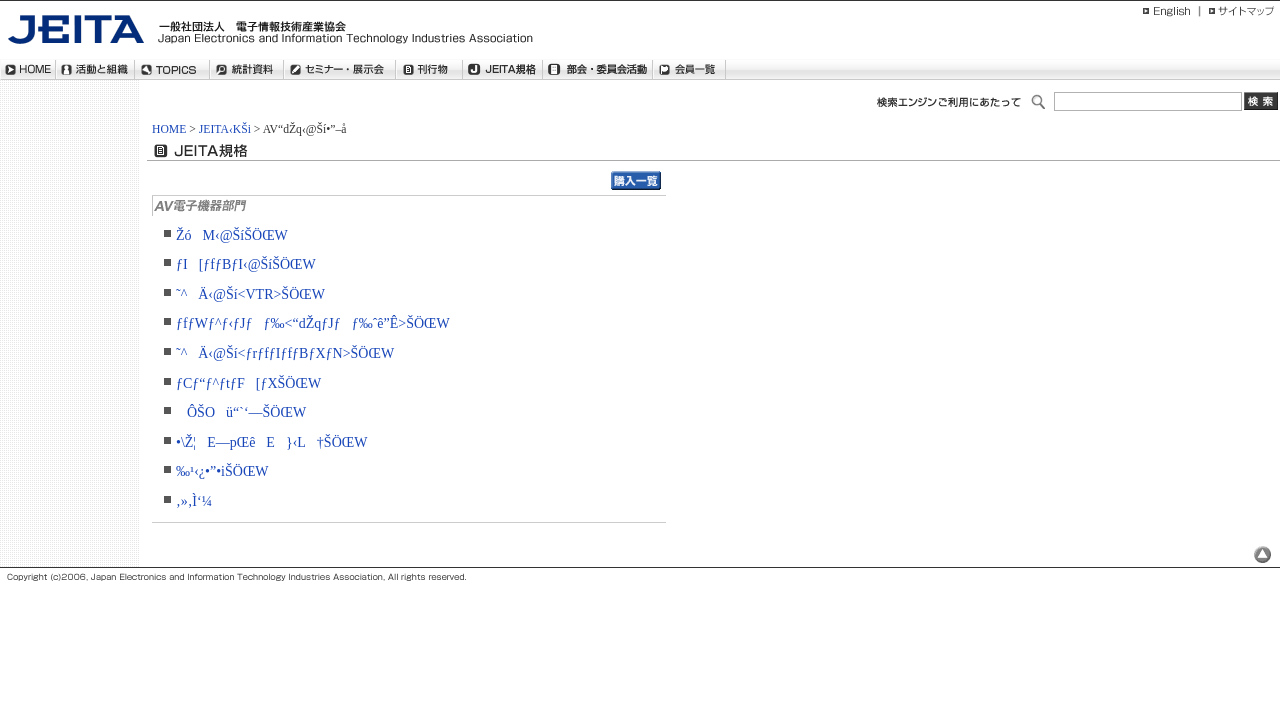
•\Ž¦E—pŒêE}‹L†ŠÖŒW (271, 442)
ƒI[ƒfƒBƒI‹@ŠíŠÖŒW (246, 264)
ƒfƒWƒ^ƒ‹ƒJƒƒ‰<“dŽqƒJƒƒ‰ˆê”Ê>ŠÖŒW (313, 323)
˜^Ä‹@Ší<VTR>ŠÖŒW (250, 294)
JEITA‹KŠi (225, 129)
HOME (169, 129)
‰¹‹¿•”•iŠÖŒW (222, 471)
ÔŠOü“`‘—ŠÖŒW (241, 412)
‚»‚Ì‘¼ (194, 501)
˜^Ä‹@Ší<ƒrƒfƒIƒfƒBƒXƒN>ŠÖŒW (285, 353)
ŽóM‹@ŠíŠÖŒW (232, 235)
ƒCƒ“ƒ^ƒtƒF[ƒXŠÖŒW (248, 383)
